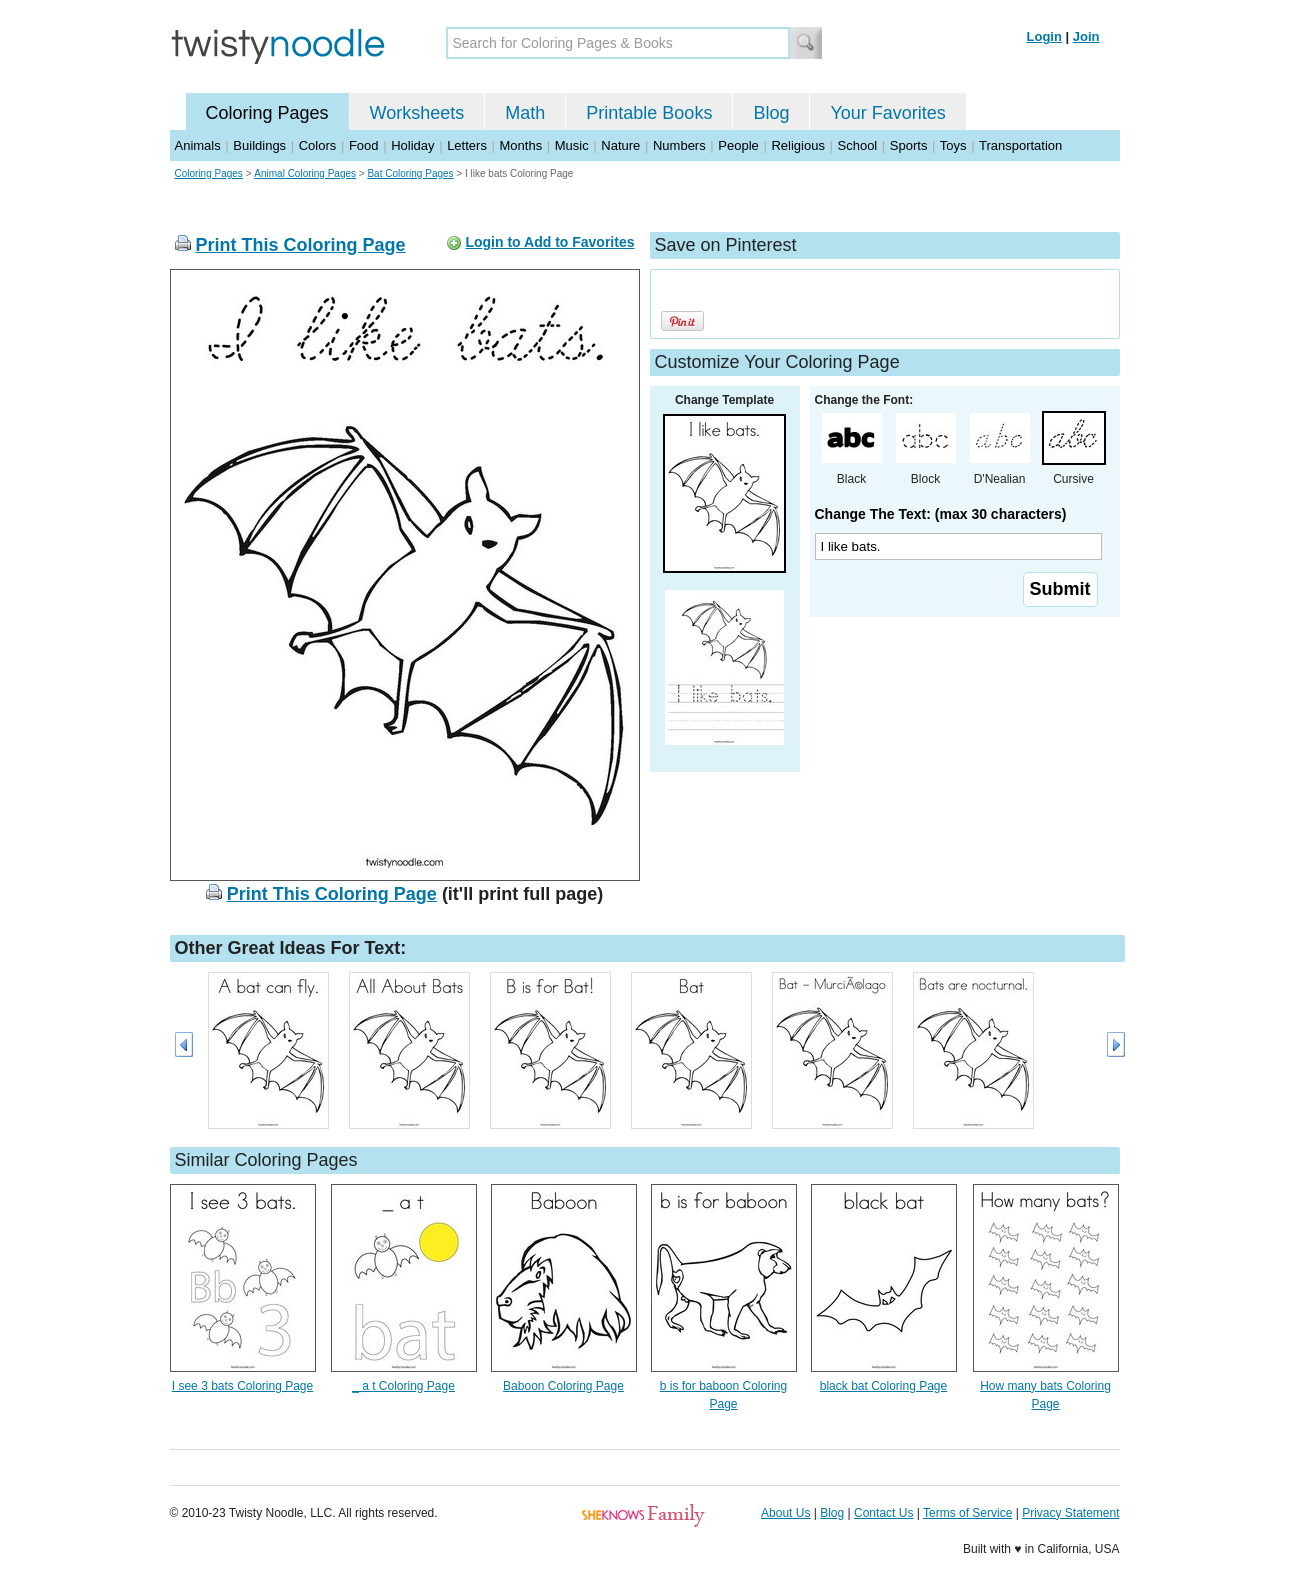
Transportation (1020, 145)
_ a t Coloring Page (403, 1386)
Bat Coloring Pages (410, 173)
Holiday (412, 145)
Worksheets (417, 113)
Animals (198, 145)
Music (572, 145)
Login (1044, 36)
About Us (785, 1513)
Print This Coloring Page (301, 245)
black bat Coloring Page (883, 1386)
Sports (909, 145)
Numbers (679, 145)
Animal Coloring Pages (305, 173)
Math (525, 113)
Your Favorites (887, 113)
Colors (318, 145)
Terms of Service (967, 1513)
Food (364, 145)
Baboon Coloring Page (563, 1386)
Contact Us (883, 1513)
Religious (797, 145)
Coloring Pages (267, 113)
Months (521, 145)
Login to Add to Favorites (549, 242)
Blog (771, 113)
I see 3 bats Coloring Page (242, 1386)
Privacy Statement (1070, 1513)
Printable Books (649, 113)
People (738, 145)
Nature (620, 145)
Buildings (259, 145)
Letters (467, 145)
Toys (953, 145)
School (858, 145)
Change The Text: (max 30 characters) (941, 514)
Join (1086, 36)
